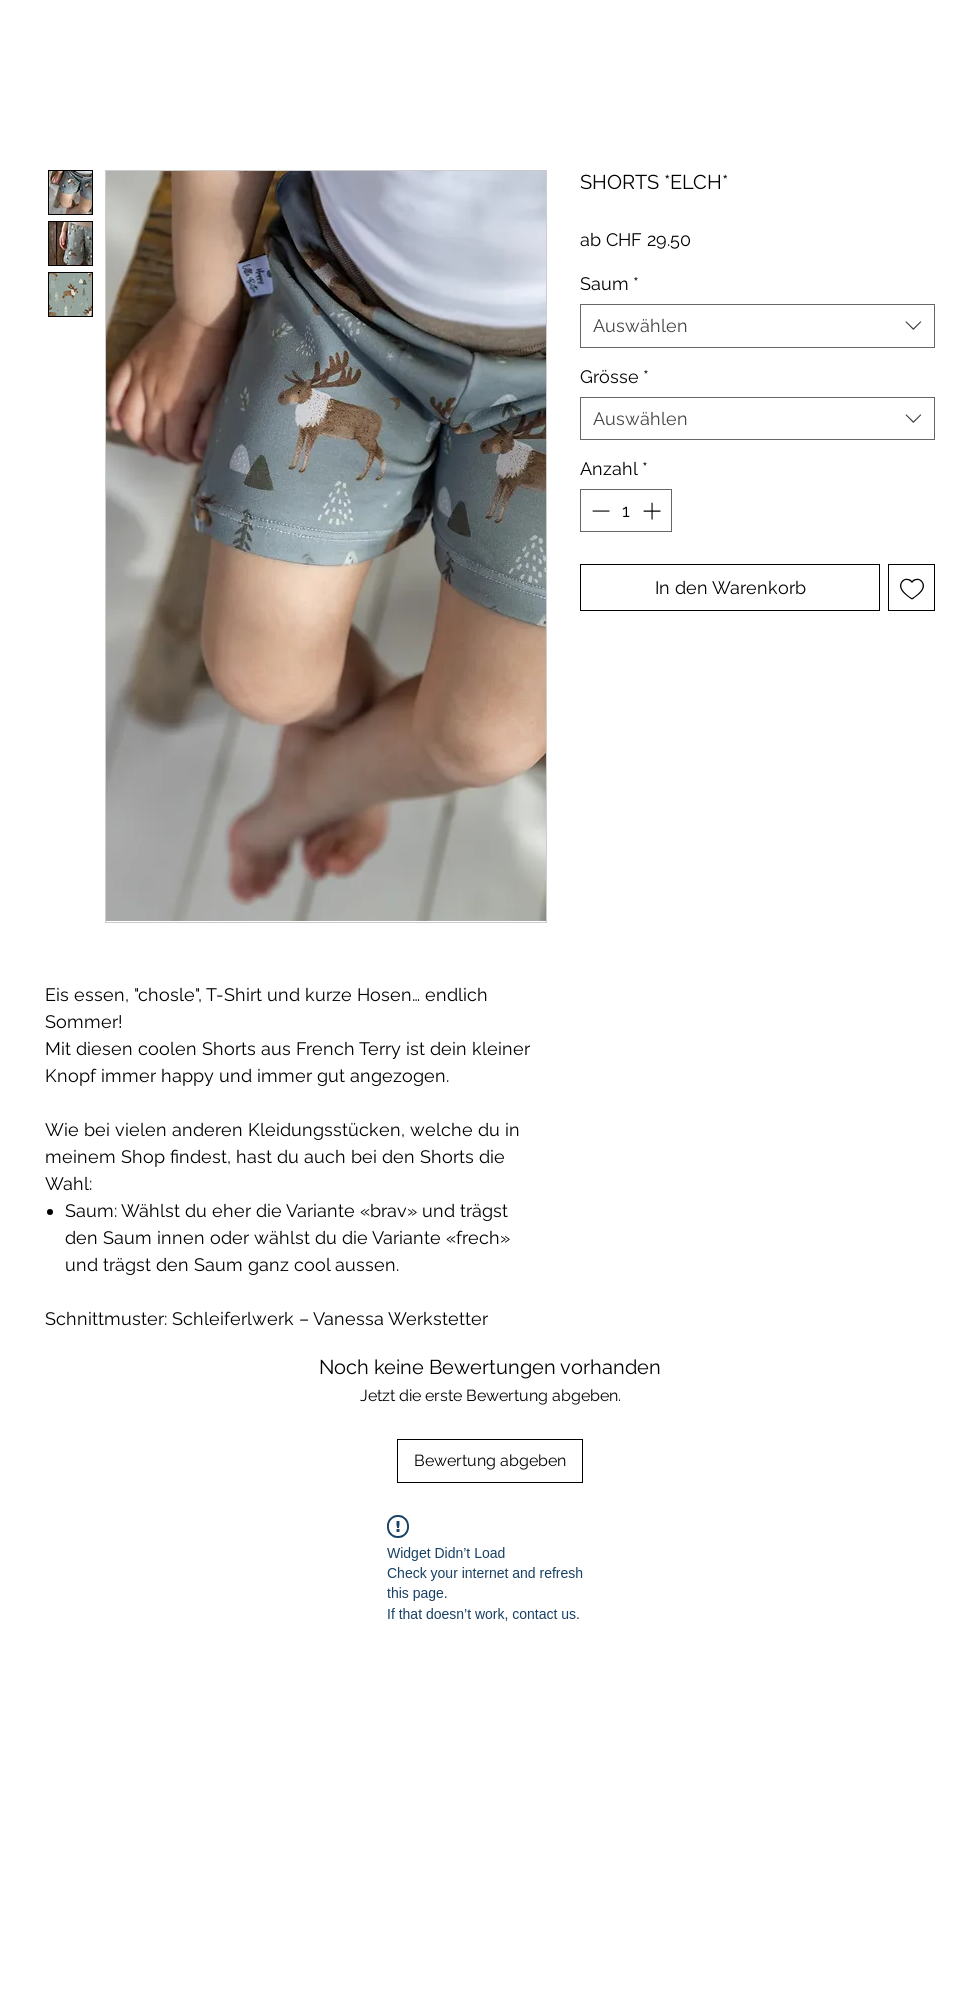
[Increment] (653, 510)
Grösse (614, 376)
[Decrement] (598, 510)
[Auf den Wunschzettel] (911, 587)
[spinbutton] (626, 510)
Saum (609, 283)
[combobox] (757, 325)
